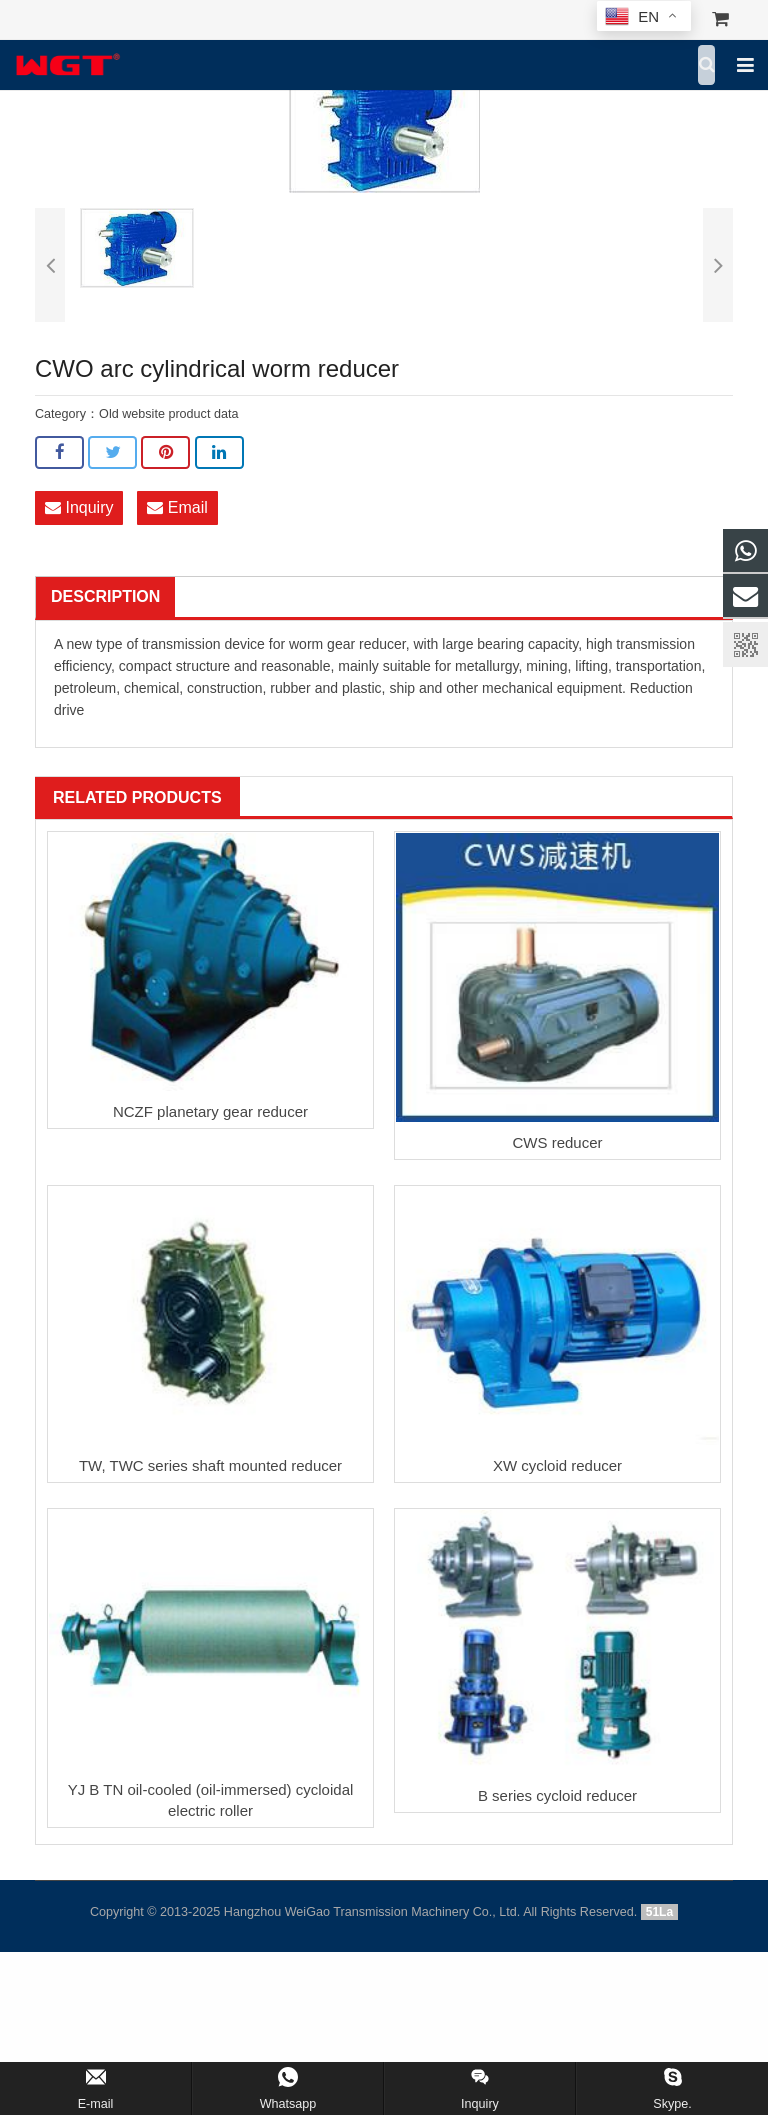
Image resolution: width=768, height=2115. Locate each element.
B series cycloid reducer (557, 1795)
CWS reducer (557, 1142)
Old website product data (168, 414)
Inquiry (79, 507)
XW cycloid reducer (557, 1465)
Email (177, 507)
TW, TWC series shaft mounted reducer (210, 1465)
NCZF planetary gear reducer (210, 1111)
